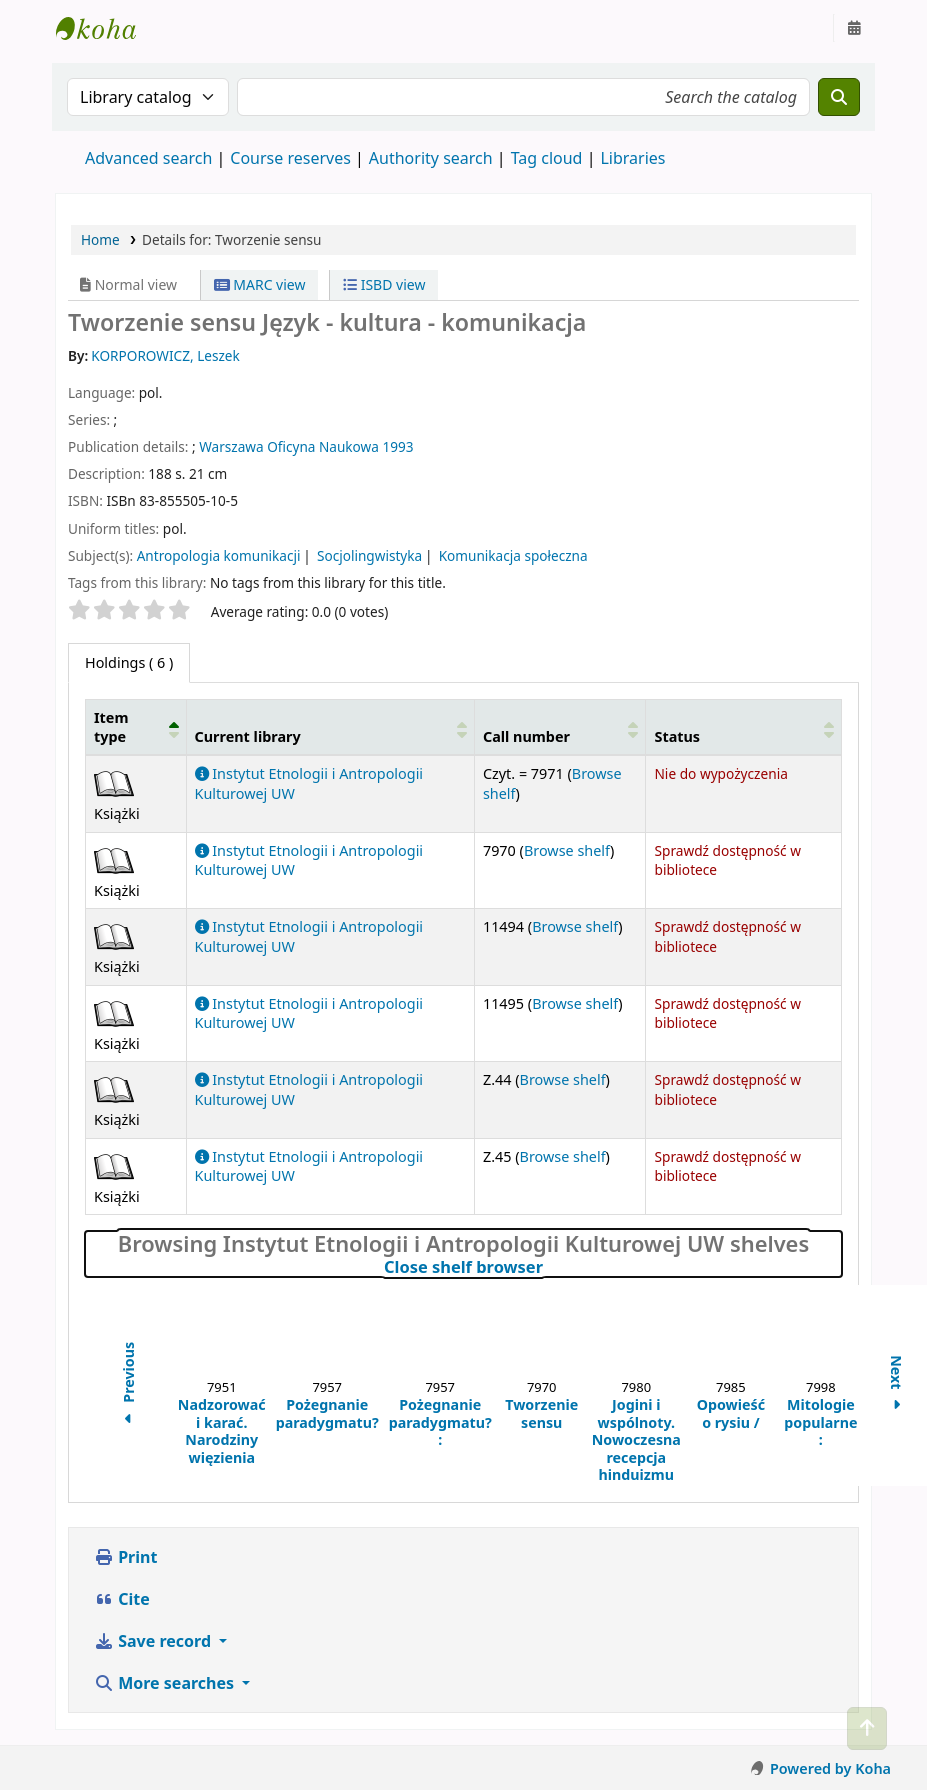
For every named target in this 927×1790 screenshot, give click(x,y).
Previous (128, 1386)
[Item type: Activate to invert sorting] (136, 727)
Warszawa (231, 446)
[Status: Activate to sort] (744, 727)
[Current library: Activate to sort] (330, 727)
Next (896, 1385)
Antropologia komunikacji (219, 555)
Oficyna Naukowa (323, 446)
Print (125, 1557)
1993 (397, 446)
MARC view (260, 284)
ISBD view (384, 284)
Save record (154, 1641)
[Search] (839, 97)
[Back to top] (867, 1728)
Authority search (431, 158)
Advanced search (148, 158)
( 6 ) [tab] (129, 662)
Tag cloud (547, 158)
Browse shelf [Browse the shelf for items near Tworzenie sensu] (567, 850)
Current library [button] (248, 736)
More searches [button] (166, 1683)
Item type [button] (111, 727)
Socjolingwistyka (369, 555)
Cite (122, 1599)
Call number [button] (526, 736)
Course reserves (290, 158)
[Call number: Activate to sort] (560, 727)
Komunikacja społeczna (513, 555)
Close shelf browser (549, 1267)
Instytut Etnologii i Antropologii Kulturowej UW (106, 28)
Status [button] (677, 736)
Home (100, 239)
